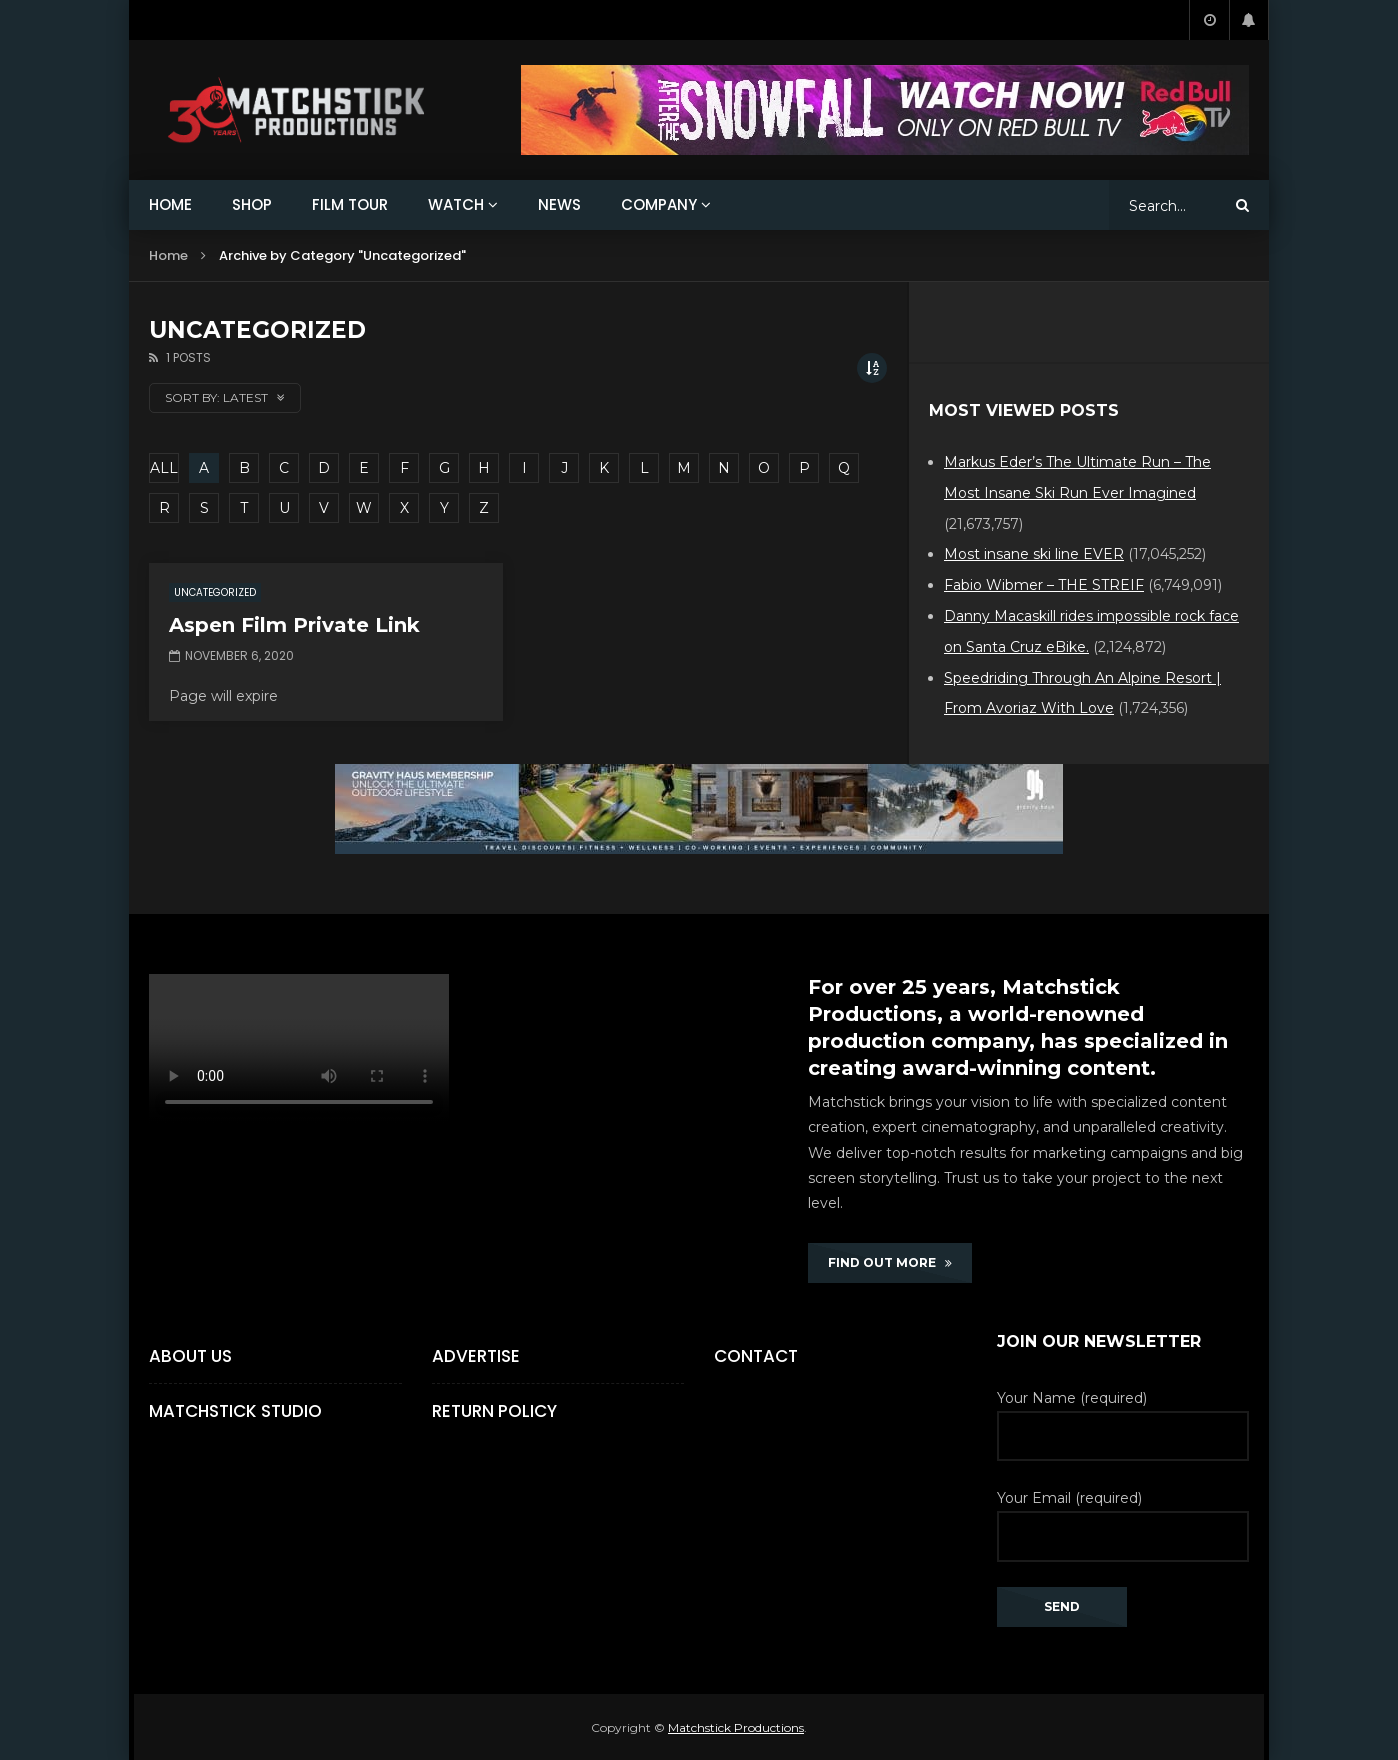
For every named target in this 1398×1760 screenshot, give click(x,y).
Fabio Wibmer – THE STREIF (1044, 585)
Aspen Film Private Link (294, 625)
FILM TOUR (350, 204)
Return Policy (494, 1411)
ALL (164, 468)
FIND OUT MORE (890, 1262)
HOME (170, 204)
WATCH (456, 204)
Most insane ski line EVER (1034, 554)
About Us (190, 1356)
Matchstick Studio (235, 1411)
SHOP (252, 204)
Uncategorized (215, 592)
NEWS (559, 204)
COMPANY (659, 204)
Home (168, 255)
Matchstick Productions (736, 1727)
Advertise (476, 1356)
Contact (756, 1356)
